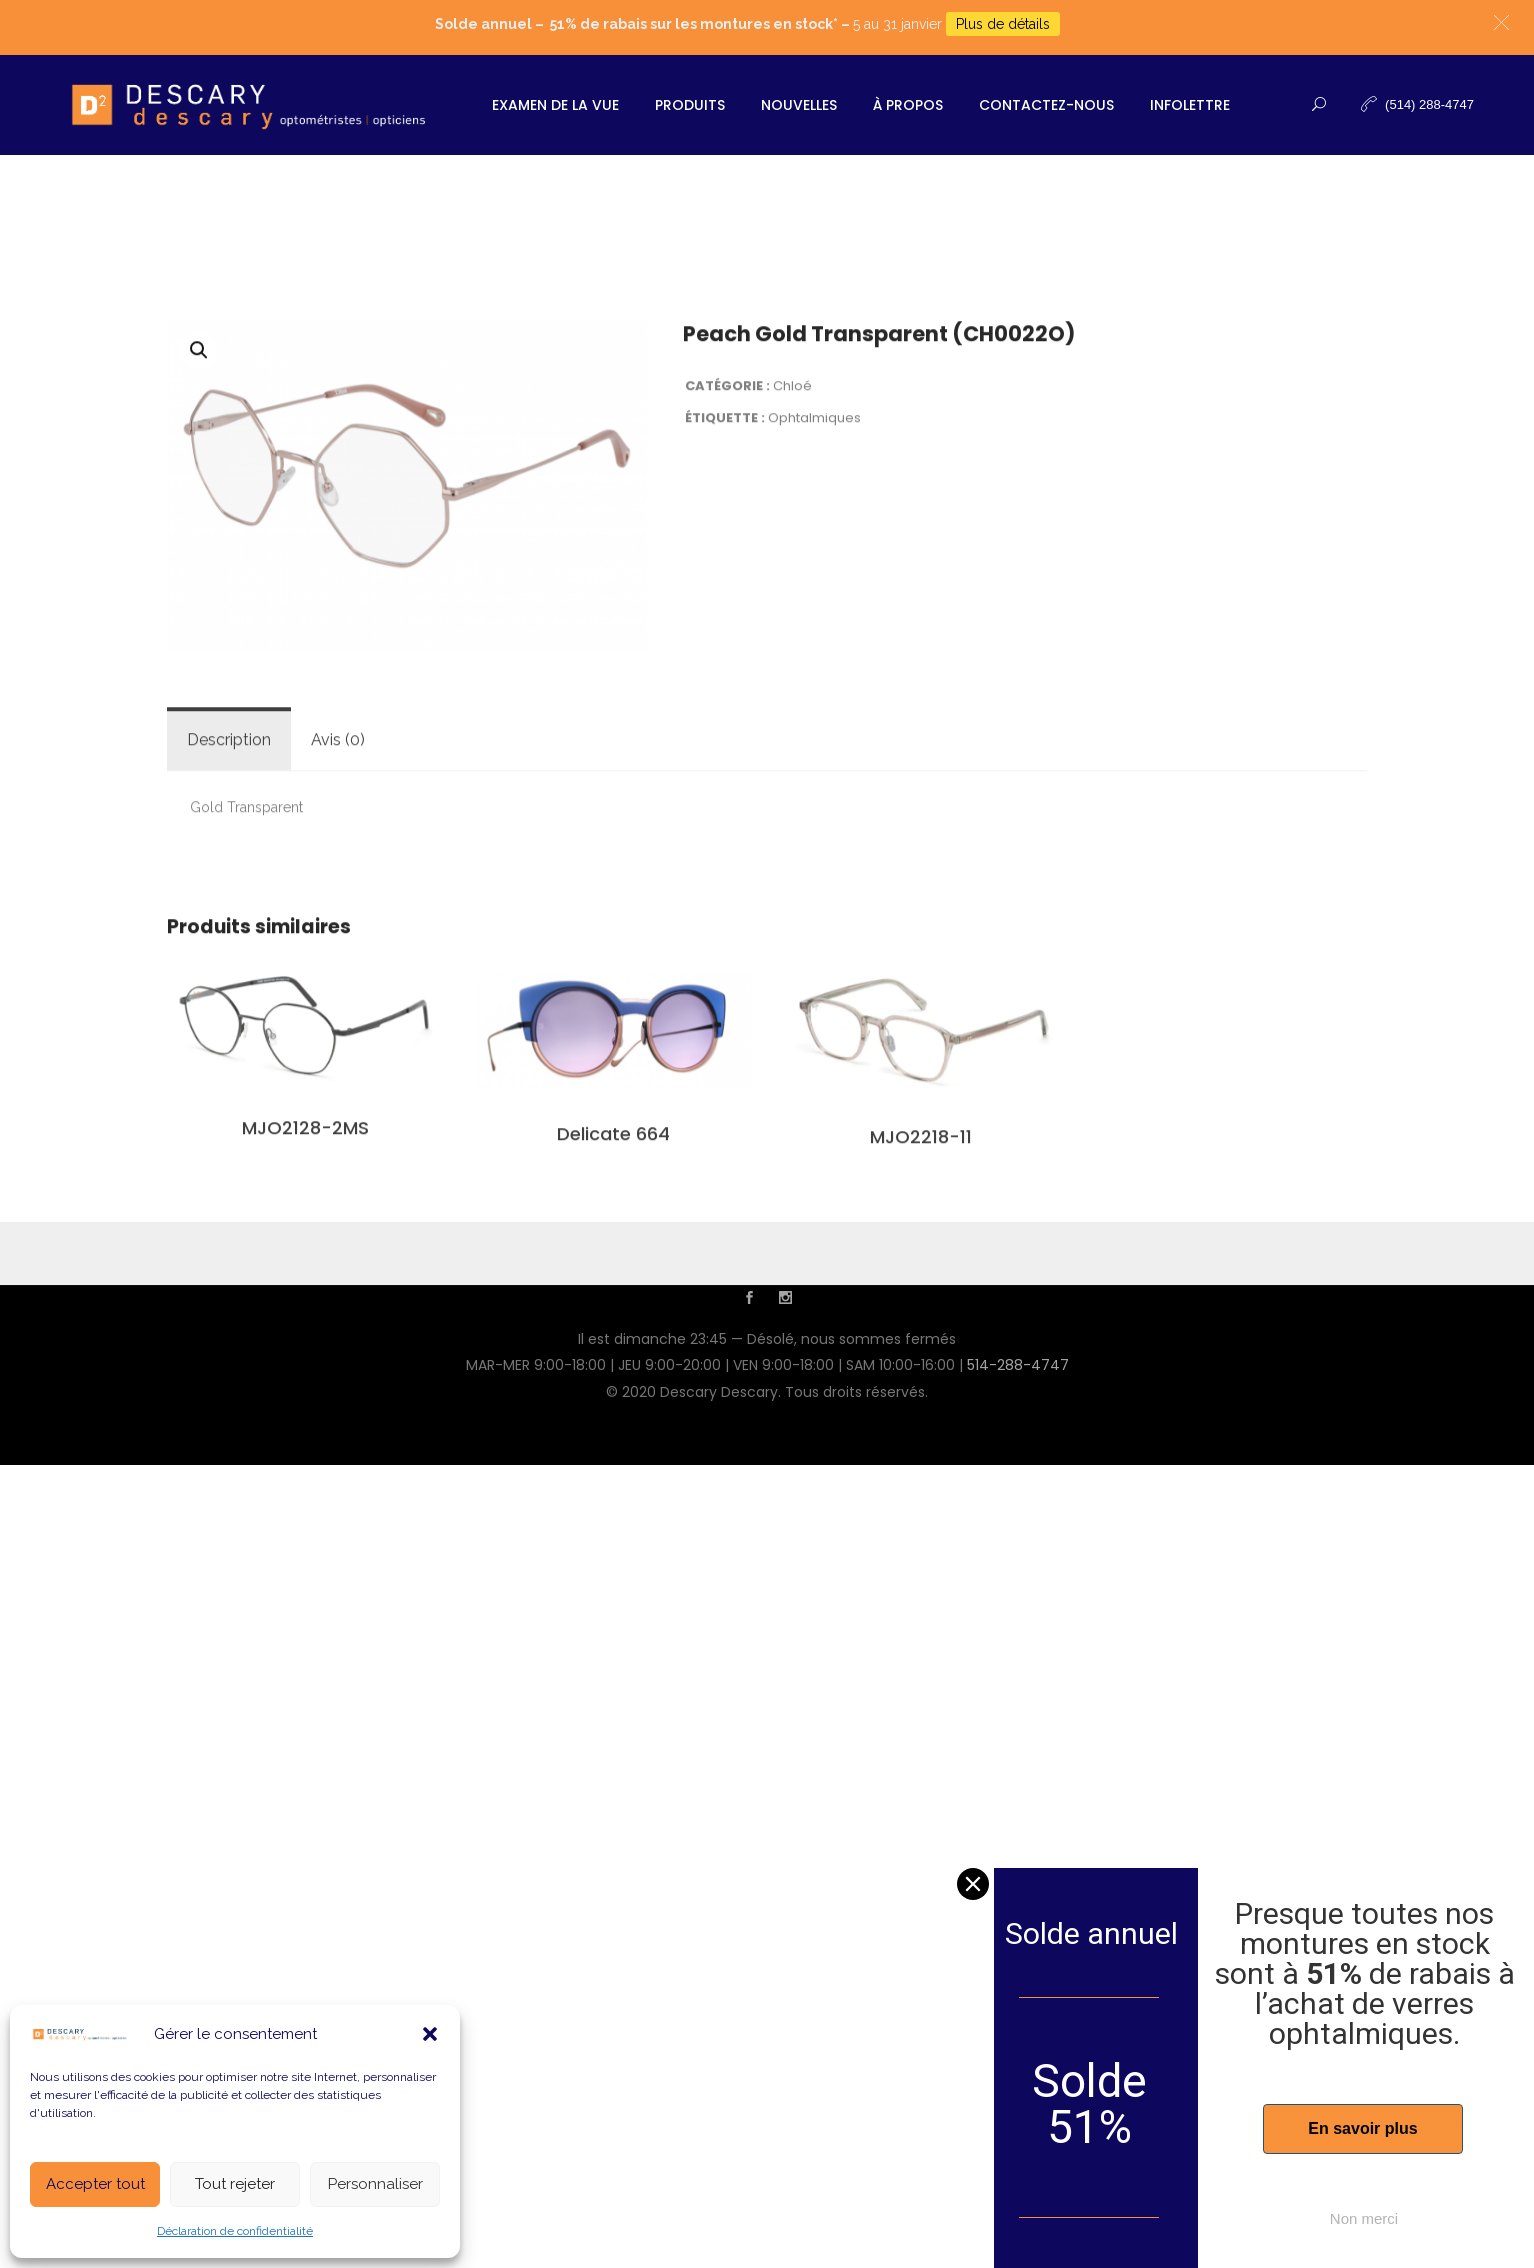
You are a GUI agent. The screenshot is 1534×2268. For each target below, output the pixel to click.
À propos (908, 105)
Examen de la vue (555, 105)
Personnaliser (375, 2184)
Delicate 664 (613, 1409)
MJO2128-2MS (305, 1403)
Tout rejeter (235, 2184)
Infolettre (1190, 105)
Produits (690, 105)
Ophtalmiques (814, 693)
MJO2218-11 (921, 1411)
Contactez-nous (1046, 105)
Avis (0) (338, 1015)
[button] (430, 2034)
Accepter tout (95, 2184)
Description (229, 1015)
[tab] (229, 1016)
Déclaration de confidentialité (235, 2231)
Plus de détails (1003, 24)
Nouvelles (799, 105)
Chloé (792, 660)
